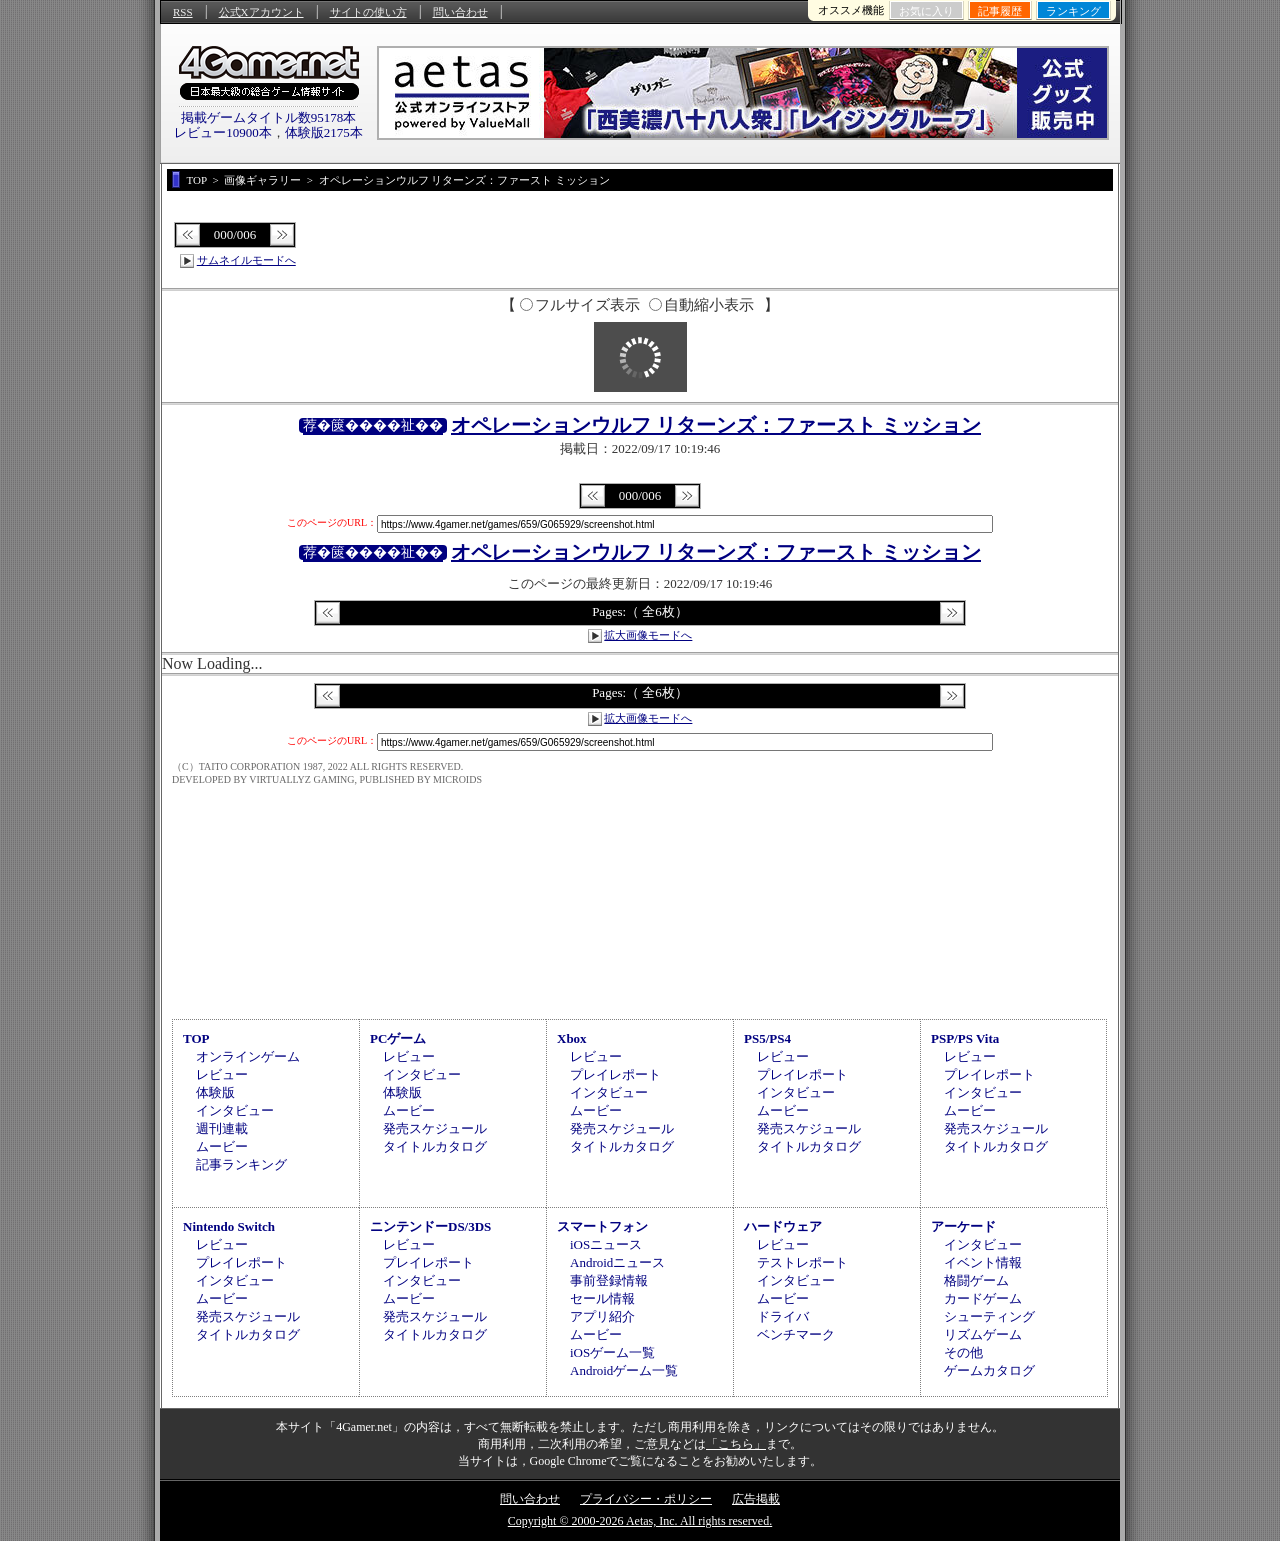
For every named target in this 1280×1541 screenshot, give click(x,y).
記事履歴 (1000, 11)
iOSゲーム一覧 (612, 1352)
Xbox (572, 1038)
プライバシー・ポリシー (646, 1499)
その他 (963, 1352)
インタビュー (235, 1110)
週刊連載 (222, 1128)
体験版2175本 (324, 132)
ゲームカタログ (989, 1370)
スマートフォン (602, 1226)
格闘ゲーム (976, 1280)
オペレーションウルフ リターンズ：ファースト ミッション (716, 425)
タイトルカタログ (435, 1146)
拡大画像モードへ (648, 635)
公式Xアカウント (261, 12)
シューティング (989, 1316)
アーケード (963, 1226)
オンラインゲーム (248, 1056)
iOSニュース (606, 1244)
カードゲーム (983, 1298)
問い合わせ (460, 12)
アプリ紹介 (602, 1316)
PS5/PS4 (767, 1038)
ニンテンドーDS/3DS (430, 1226)
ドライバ (783, 1316)
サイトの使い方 (368, 12)
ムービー (222, 1146)
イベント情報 (983, 1262)
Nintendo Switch (229, 1226)
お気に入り (926, 11)
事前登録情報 (609, 1280)
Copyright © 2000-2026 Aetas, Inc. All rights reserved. (640, 1521)
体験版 (215, 1092)
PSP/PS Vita (965, 1038)
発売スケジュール (435, 1128)
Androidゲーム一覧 (624, 1370)
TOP (196, 1038)
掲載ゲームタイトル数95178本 (269, 117)
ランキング (1073, 11)
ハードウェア (783, 1226)
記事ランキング (241, 1164)
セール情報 (602, 1298)
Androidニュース (617, 1262)
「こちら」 (736, 1444)
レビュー (222, 1074)
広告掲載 (756, 1499)
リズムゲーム (983, 1334)
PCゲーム (398, 1038)
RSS (183, 12)
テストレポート (802, 1262)
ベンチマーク (796, 1334)
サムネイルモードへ (246, 260)
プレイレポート (615, 1074)
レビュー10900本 (223, 132)
